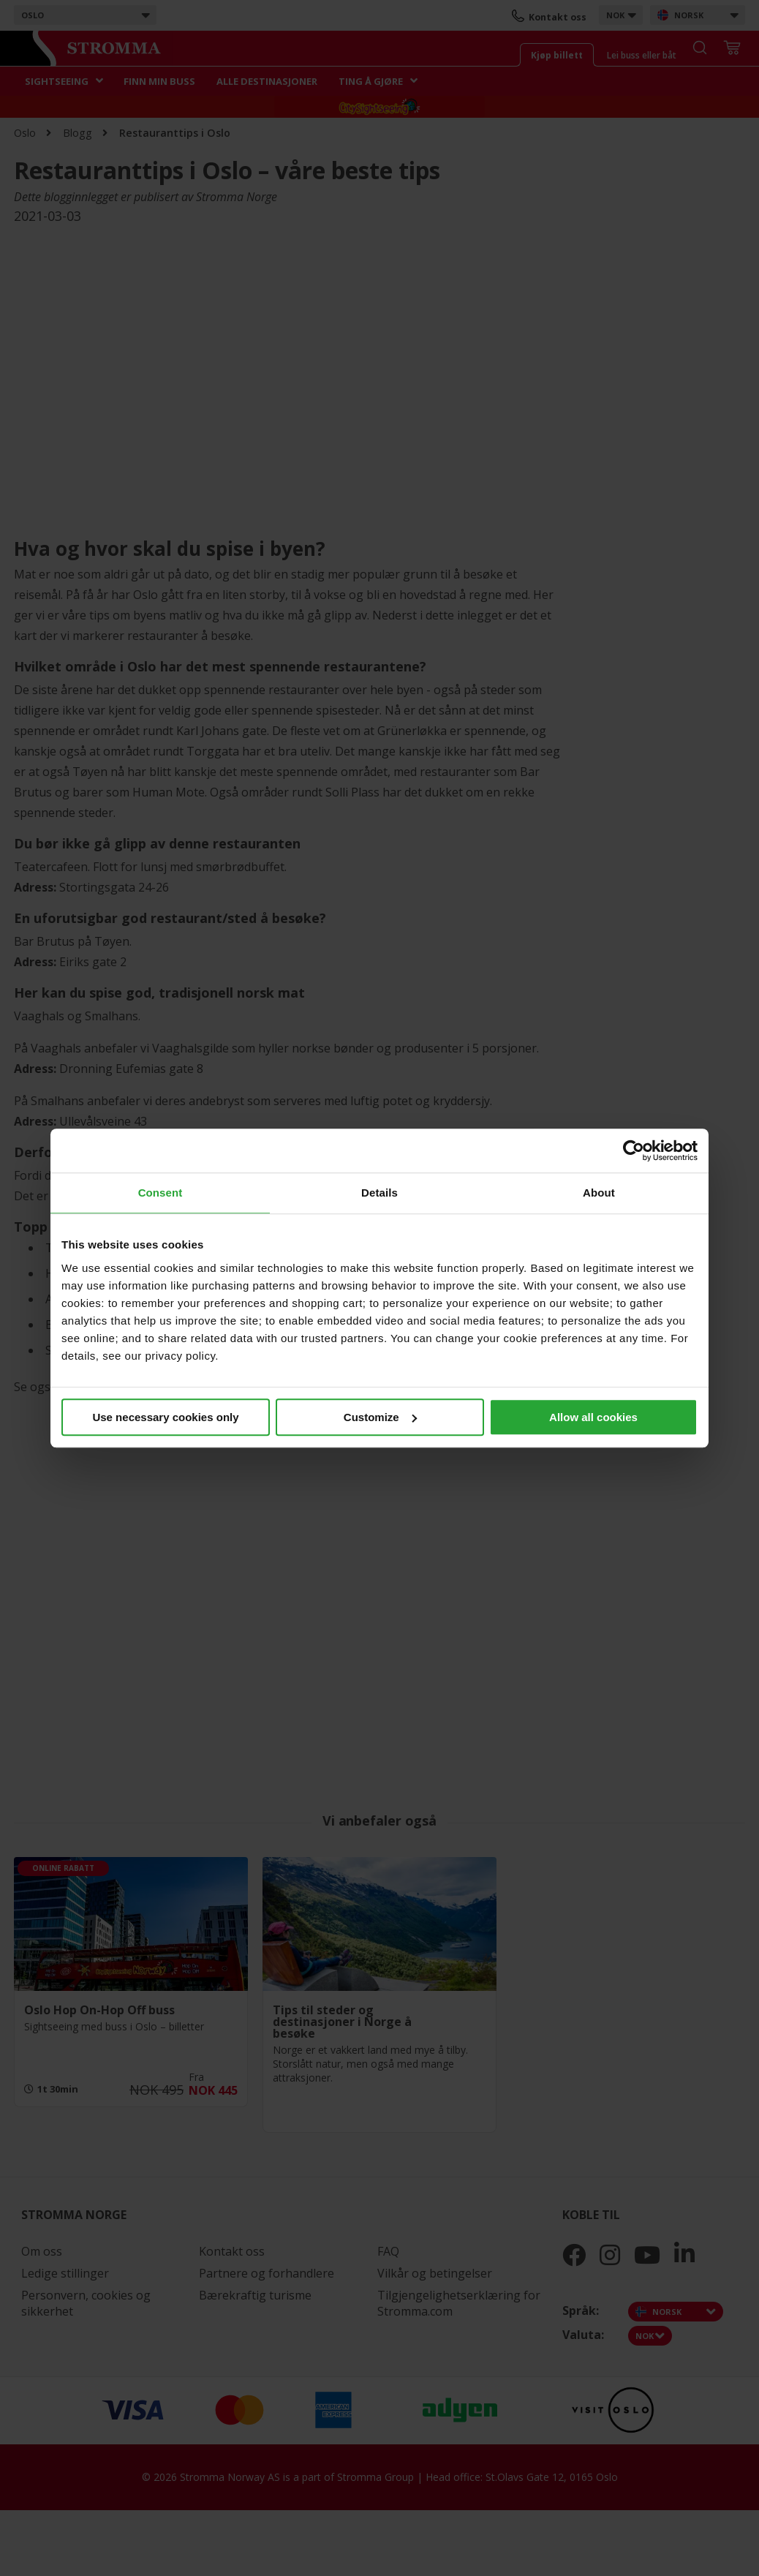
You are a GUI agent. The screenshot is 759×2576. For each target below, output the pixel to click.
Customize (380, 1417)
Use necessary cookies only (165, 1417)
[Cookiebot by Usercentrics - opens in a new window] (634, 1150)
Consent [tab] (160, 1192)
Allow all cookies (593, 1417)
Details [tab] (379, 1192)
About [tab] (599, 1192)
